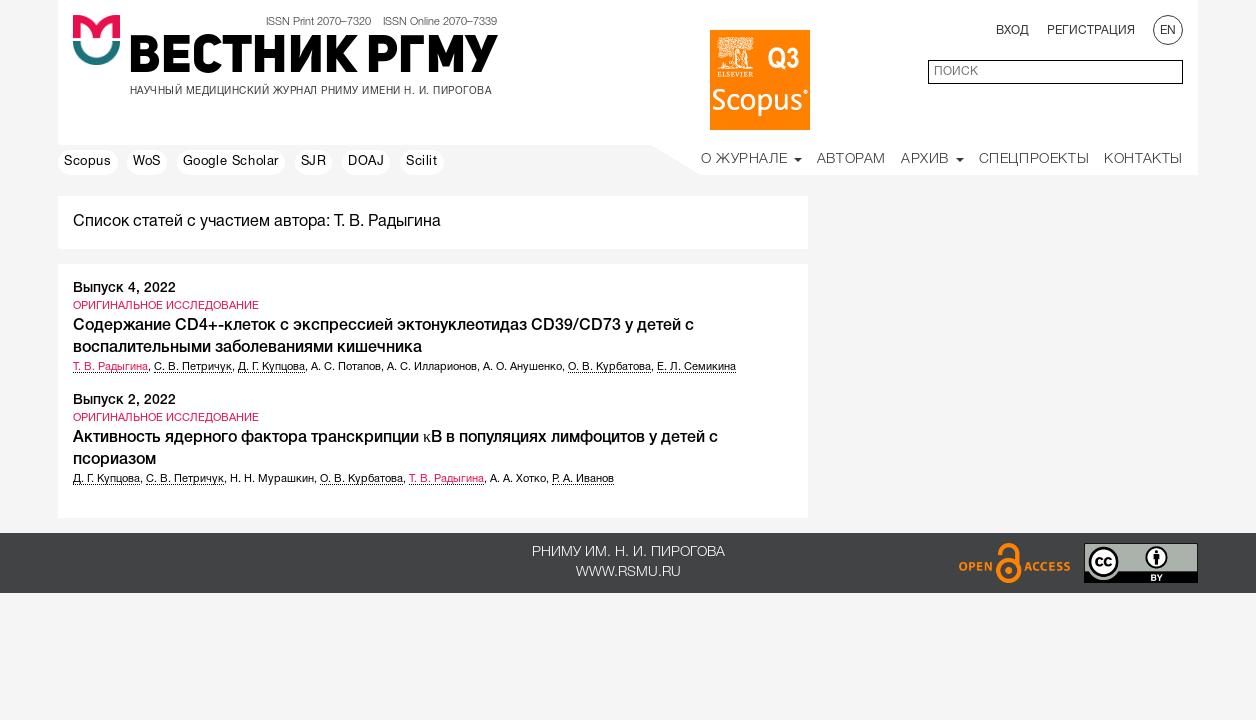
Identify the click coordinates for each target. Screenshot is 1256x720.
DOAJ (366, 162)
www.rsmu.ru (628, 572)
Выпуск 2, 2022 (124, 400)
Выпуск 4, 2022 (124, 288)
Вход (1012, 30)
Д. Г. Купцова (271, 367)
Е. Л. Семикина (696, 367)
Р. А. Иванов (583, 479)
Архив (932, 159)
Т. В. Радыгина (110, 367)
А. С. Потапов (346, 367)
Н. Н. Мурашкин (272, 479)
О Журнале (751, 159)
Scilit (422, 162)
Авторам (851, 159)
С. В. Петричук (193, 367)
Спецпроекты (1034, 159)
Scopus (88, 162)
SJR (314, 162)
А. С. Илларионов (432, 367)
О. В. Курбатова (609, 367)
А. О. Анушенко (522, 367)
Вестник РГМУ (312, 59)
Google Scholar (231, 162)
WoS (147, 162)
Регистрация (1091, 30)
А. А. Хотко (518, 479)
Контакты (1143, 159)
